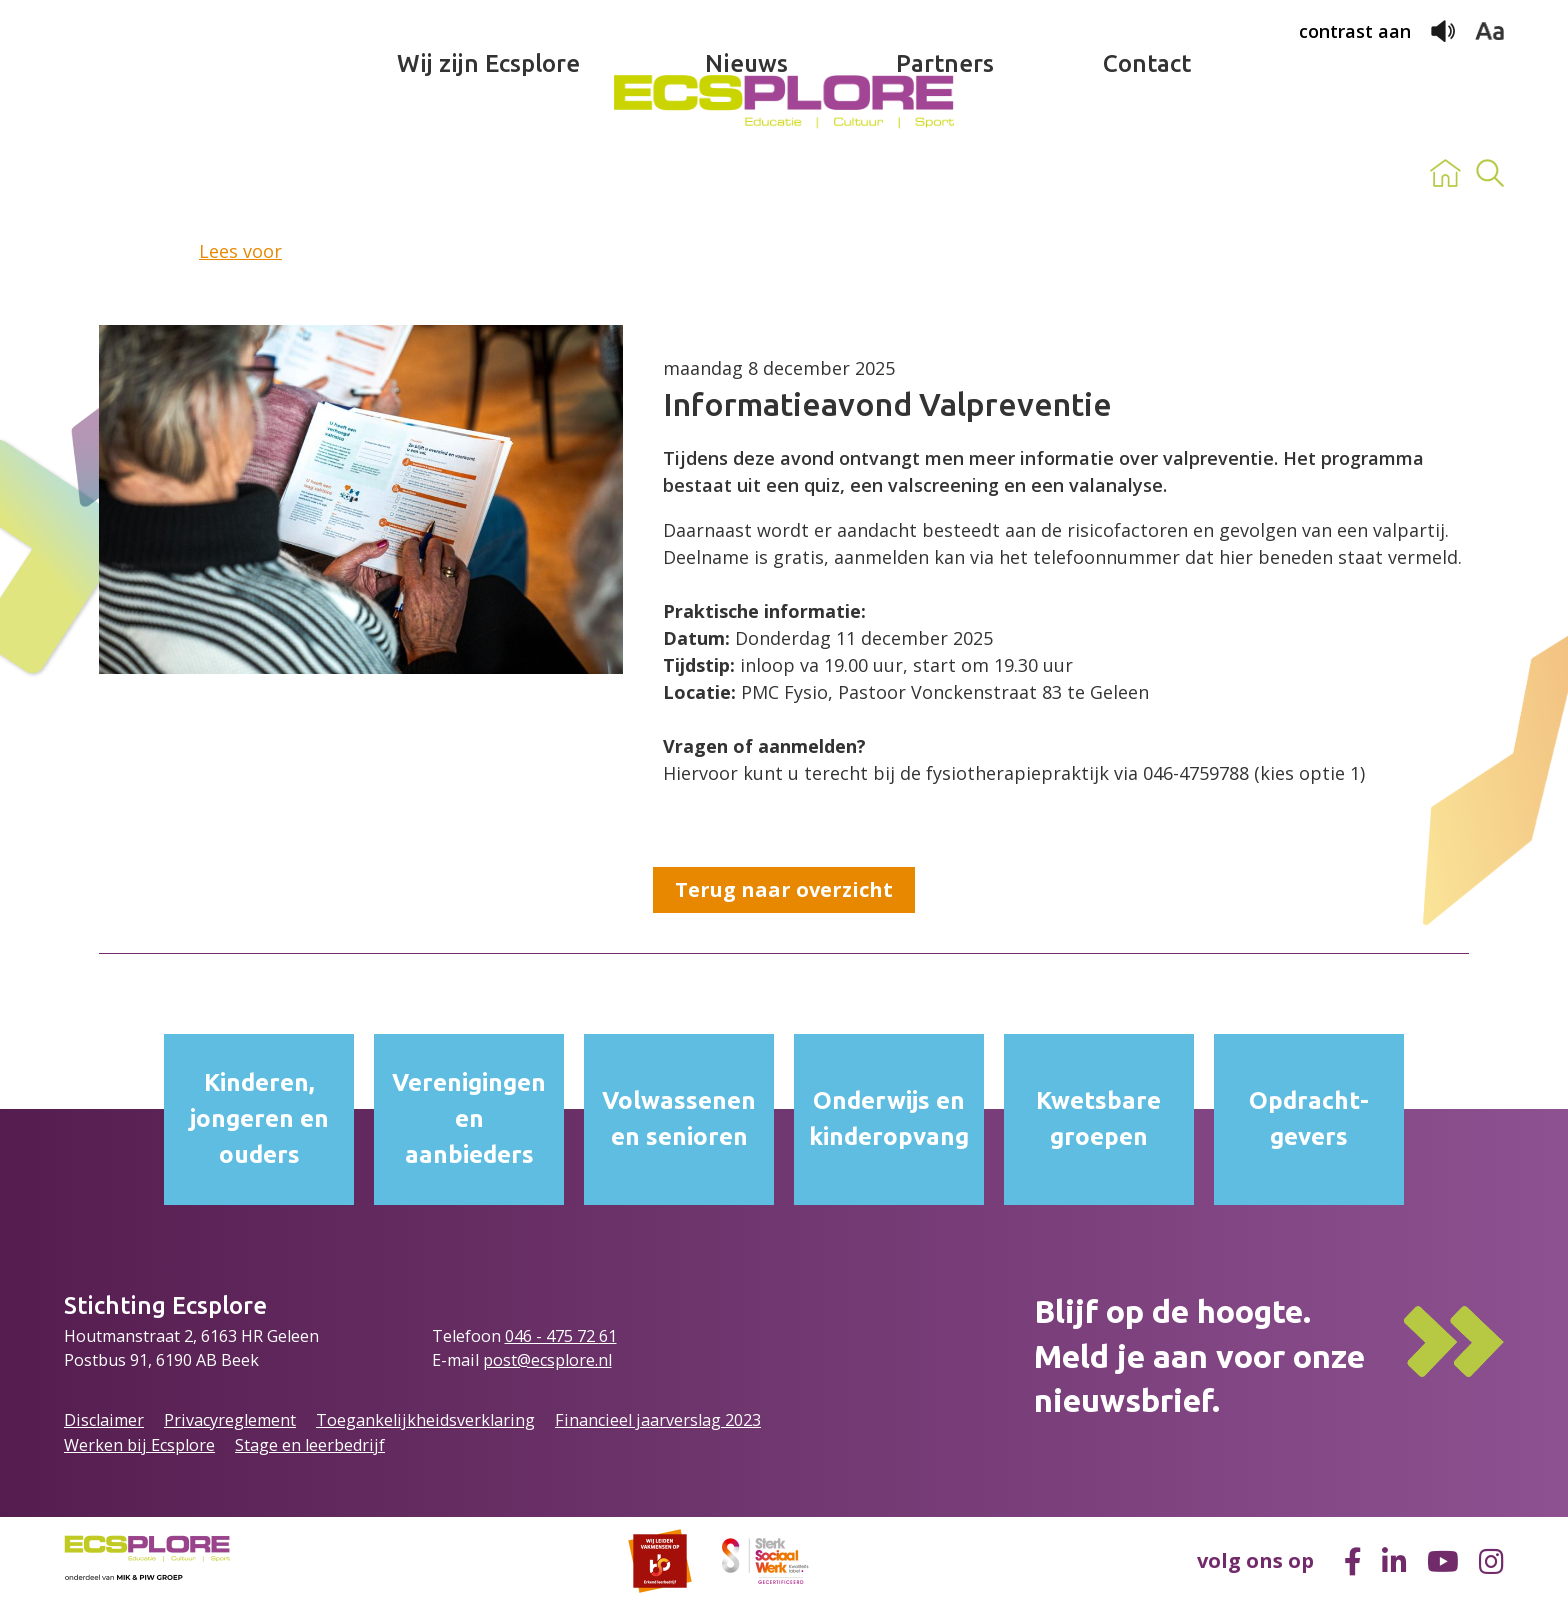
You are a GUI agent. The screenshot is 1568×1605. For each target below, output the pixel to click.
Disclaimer (104, 1420)
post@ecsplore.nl (547, 1360)
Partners (945, 173)
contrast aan (1355, 31)
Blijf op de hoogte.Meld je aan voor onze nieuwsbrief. (1199, 1356)
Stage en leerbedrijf (310, 1445)
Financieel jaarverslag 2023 (658, 1420)
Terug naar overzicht (784, 889)
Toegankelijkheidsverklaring (425, 1420)
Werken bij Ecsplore (139, 1445)
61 (608, 1336)
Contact (1147, 173)
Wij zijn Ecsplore (488, 173)
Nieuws (746, 173)
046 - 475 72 (552, 1336)
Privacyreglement (230, 1420)
